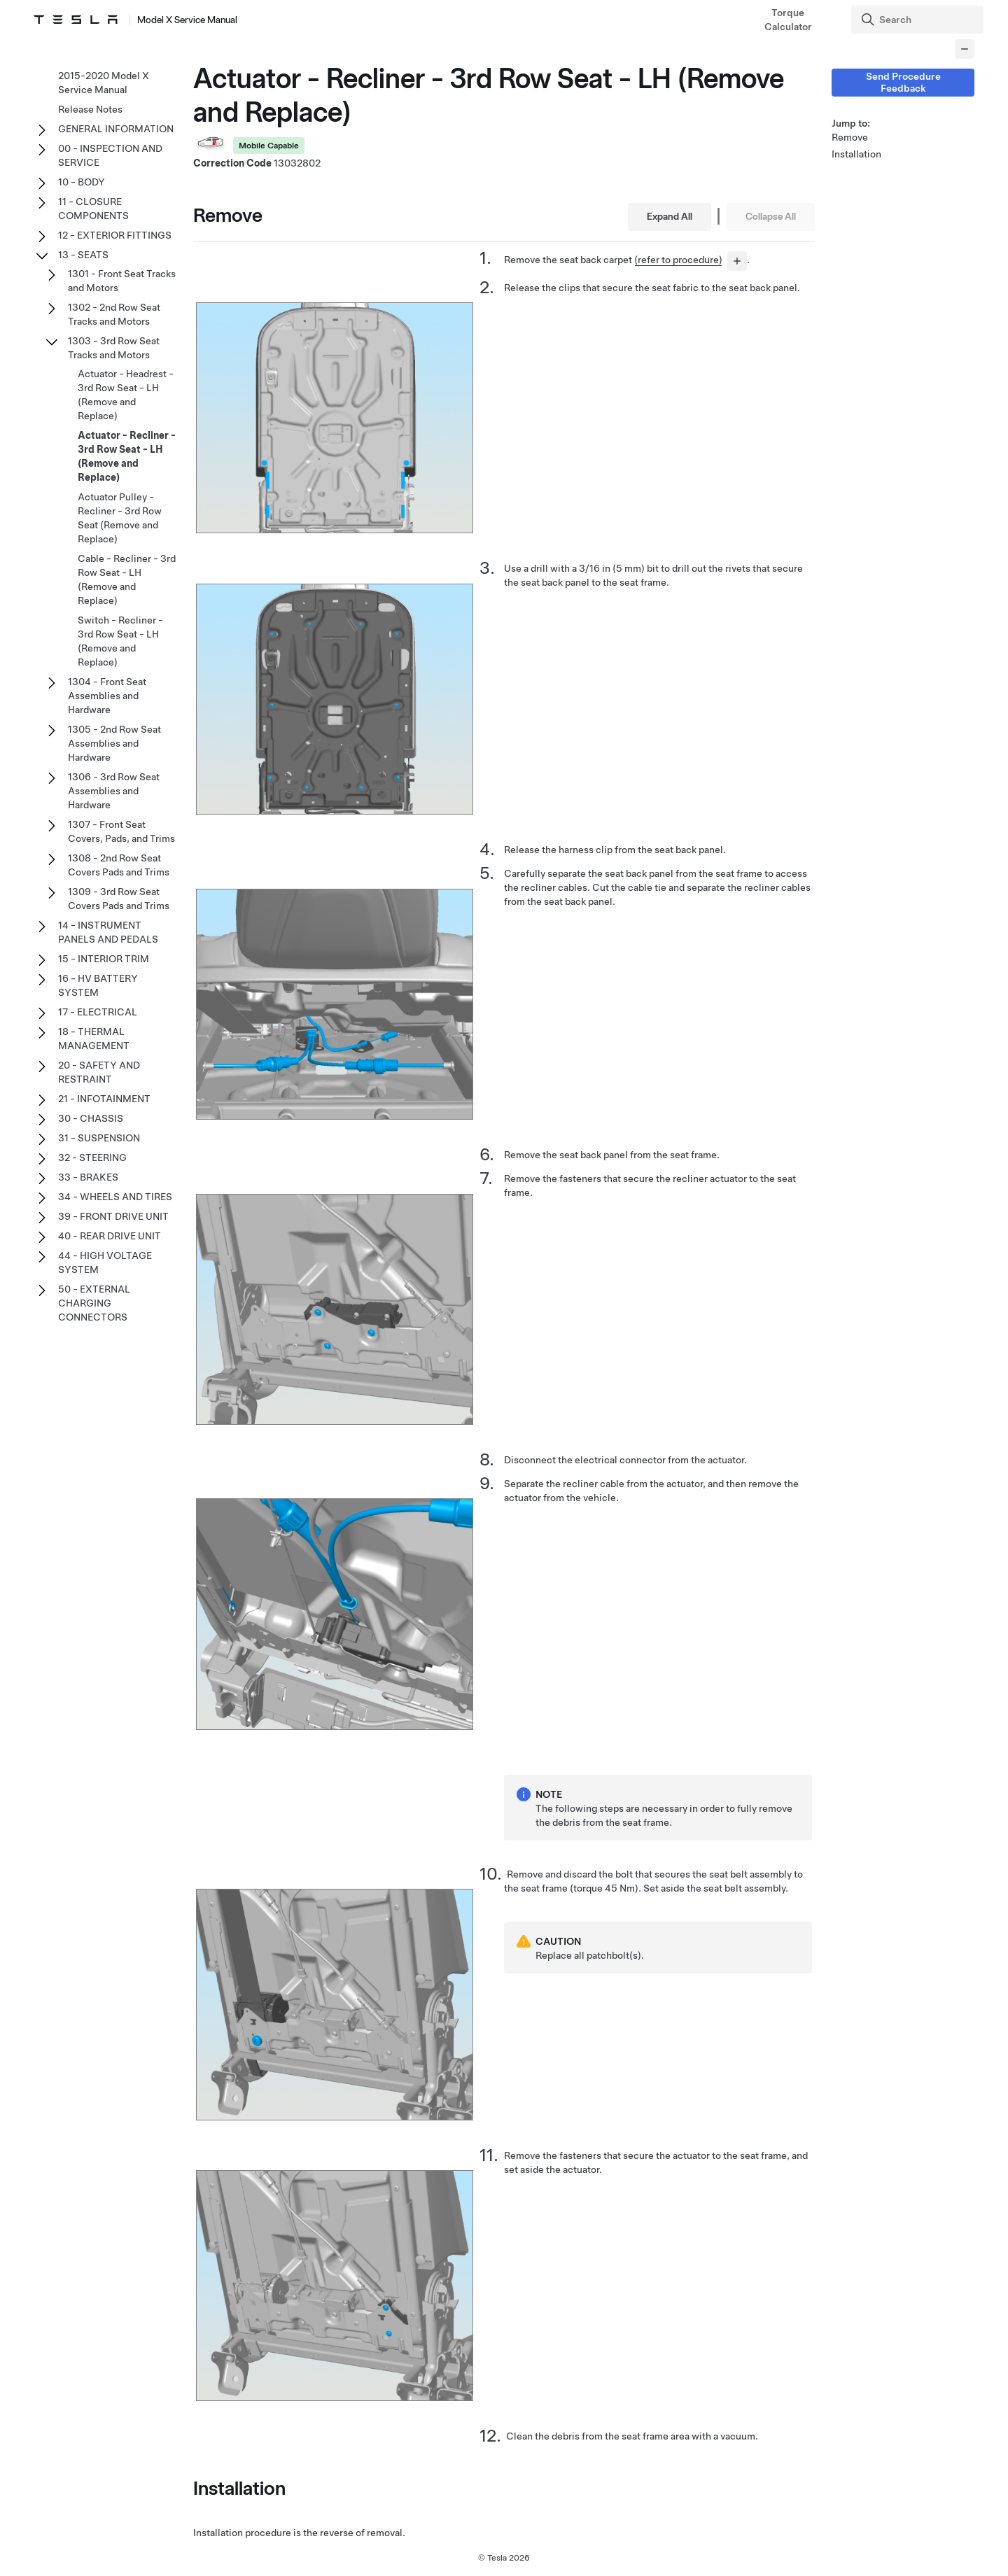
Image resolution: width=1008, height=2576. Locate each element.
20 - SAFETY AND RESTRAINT (99, 1072)
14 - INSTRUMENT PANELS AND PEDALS (108, 932)
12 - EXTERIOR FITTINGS (115, 235)
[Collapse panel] (964, 49)
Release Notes (90, 109)
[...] (737, 261)
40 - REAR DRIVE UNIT (109, 1235)
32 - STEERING (92, 1157)
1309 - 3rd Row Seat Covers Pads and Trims (118, 898)
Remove (850, 137)
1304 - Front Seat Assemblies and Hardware (107, 695)
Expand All (669, 216)
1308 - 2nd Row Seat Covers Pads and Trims (118, 865)
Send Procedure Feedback (903, 82)
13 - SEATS (83, 254)
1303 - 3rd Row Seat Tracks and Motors (114, 347)
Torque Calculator (788, 19)
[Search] (918, 20)
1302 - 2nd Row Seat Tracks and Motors (114, 314)
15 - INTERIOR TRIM (103, 958)
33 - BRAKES (88, 1177)
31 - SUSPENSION (99, 1137)
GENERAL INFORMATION (116, 128)
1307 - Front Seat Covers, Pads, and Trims (121, 831)
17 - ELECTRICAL (97, 1012)
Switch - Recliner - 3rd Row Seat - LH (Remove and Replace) (120, 641)
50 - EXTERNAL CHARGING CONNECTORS (94, 1303)
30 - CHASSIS (90, 1118)
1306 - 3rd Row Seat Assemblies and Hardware (114, 790)
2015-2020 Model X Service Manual (103, 82)
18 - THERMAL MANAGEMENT (94, 1038)
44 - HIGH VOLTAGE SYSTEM (105, 1262)
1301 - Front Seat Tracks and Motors (122, 280)
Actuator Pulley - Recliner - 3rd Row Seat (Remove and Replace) (120, 517)
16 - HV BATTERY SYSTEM (98, 985)
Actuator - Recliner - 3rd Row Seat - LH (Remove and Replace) (127, 456)
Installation (856, 154)
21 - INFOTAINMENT (104, 1098)
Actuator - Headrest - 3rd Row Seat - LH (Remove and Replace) (126, 394)
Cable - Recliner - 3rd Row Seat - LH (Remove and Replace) (127, 579)
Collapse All (771, 216)
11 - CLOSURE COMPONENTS (93, 208)
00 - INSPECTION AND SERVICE (110, 155)
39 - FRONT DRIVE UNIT (113, 1216)
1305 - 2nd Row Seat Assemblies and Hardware (114, 743)
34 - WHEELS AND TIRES (115, 1196)
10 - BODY (81, 182)
